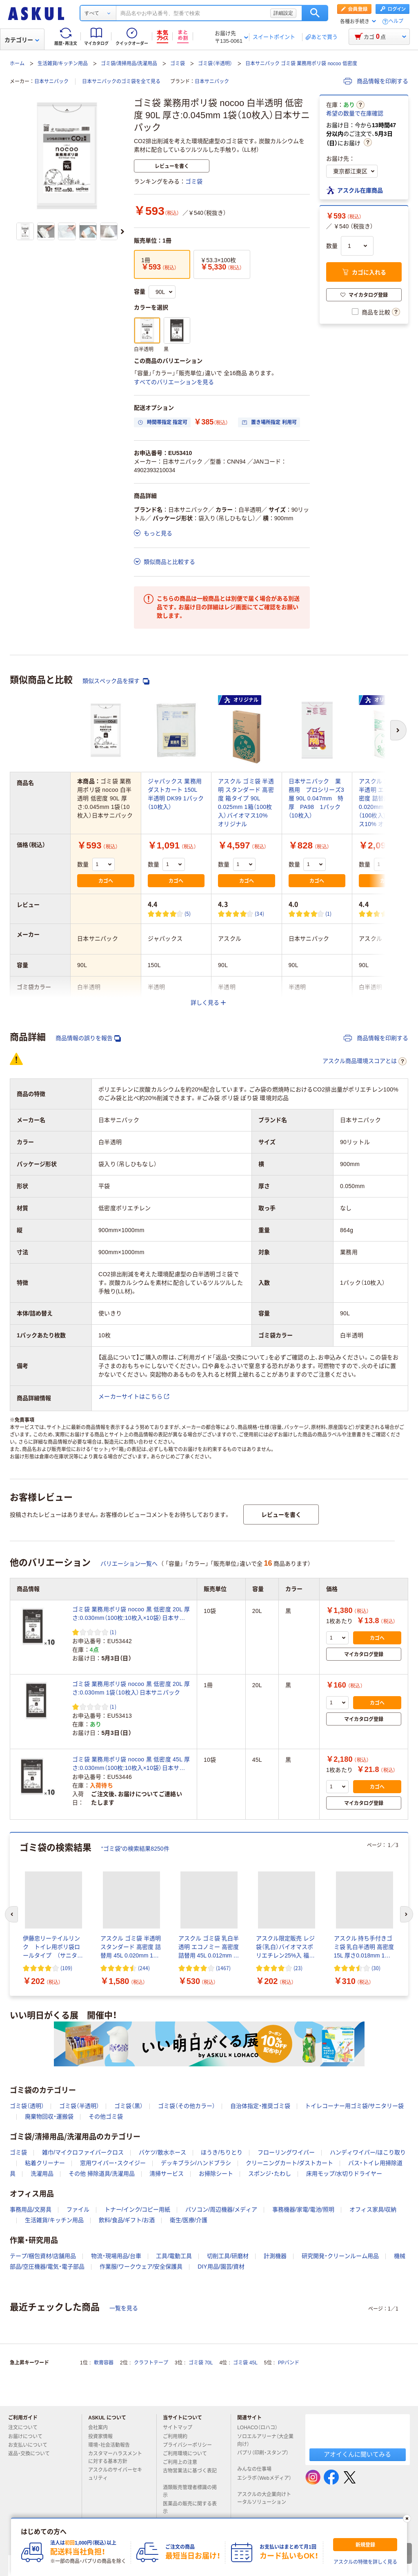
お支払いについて (31, 2445)
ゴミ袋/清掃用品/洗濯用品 (129, 63)
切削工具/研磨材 (228, 2256)
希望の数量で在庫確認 (354, 113)
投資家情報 (103, 2436)
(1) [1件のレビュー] (328, 913)
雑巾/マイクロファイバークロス (83, 2152)
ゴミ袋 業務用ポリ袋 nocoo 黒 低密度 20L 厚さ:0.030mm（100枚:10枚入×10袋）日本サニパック (131, 1614)
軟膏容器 (103, 2363)
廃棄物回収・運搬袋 (49, 2116)
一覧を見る (123, 2308)
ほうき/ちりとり (221, 2152)
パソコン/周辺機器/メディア (221, 2209)
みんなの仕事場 (257, 2469)
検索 (315, 13)
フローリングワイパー (286, 2152)
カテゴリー (21, 40)
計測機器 (275, 2256)
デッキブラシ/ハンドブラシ (196, 2163)
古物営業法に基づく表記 (190, 2474)
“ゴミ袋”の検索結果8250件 (135, 1848)
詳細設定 (283, 13)
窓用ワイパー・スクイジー (113, 2163)
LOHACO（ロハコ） (260, 2427)
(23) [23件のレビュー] (297, 1967)
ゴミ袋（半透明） (215, 63)
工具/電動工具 (174, 2256)
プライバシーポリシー (190, 2445)
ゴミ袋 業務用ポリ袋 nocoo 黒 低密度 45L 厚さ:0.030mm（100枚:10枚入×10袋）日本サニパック (131, 1764)
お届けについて (28, 2436)
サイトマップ (177, 2427)
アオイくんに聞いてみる (357, 2454)
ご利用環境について (188, 2454)
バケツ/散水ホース (162, 2152)
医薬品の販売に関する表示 (190, 2507)
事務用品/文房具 (30, 2209)
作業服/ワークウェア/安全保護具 (141, 2266)
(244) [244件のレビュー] (144, 1967)
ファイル (78, 2209)
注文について (26, 2427)
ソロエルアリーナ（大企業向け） (265, 2440)
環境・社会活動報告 (112, 2445)
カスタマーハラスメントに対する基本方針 (115, 2457)
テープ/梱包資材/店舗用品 (43, 2256)
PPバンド (288, 2363)
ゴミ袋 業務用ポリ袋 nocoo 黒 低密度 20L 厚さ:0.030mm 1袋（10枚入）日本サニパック (131, 1688)
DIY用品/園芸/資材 (221, 2266)
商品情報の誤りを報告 (88, 1038)
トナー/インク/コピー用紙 (137, 2209)
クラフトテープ (151, 2363)
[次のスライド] (122, 231)
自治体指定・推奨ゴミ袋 (260, 2106)
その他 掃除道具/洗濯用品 (102, 2173)
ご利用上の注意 (183, 2462)
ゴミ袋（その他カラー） (186, 2106)
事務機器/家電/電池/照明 (303, 2209)
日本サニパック (51, 81)
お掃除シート (216, 2173)
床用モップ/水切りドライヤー (344, 2173)
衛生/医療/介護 (188, 2220)
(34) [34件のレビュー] (259, 913)
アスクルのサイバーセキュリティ (115, 2474)
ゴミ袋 (177, 63)
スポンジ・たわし (269, 2173)
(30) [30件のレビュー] (375, 1967)
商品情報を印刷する (376, 81)
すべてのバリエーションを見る (174, 382)
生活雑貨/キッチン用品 (63, 63)
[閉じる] (407, 2518)
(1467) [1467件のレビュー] (223, 1967)
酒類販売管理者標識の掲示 (190, 2491)
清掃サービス (166, 2173)
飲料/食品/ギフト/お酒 (127, 2220)
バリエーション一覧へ (129, 1563)
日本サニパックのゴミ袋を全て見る (121, 81)
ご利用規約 (178, 2436)
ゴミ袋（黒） (128, 2106)
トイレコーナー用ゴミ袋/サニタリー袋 (354, 2106)
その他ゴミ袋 (106, 2116)
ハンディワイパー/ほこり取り (368, 2152)
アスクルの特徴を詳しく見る (365, 2562)
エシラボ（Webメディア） (264, 2481)
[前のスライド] (11, 1914)
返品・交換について (32, 2454)
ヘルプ (396, 21)
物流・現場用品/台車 (116, 2256)
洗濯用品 (42, 2173)
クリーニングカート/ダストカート (289, 2163)
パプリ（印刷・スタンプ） (263, 2456)
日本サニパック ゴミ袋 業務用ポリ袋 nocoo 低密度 (301, 63)
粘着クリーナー (45, 2163)
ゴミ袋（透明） (27, 2106)
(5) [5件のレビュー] (188, 913)
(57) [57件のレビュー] (400, 913)
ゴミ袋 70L (201, 2363)
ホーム (17, 63)
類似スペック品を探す (115, 681)
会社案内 (101, 2427)
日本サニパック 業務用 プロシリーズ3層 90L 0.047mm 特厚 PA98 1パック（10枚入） (317, 798)
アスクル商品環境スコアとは (364, 1061)
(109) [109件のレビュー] (66, 1967)
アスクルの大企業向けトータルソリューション (265, 2498)
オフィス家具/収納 (373, 2209)
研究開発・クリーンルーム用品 (340, 2256)
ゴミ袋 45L (245, 2363)
